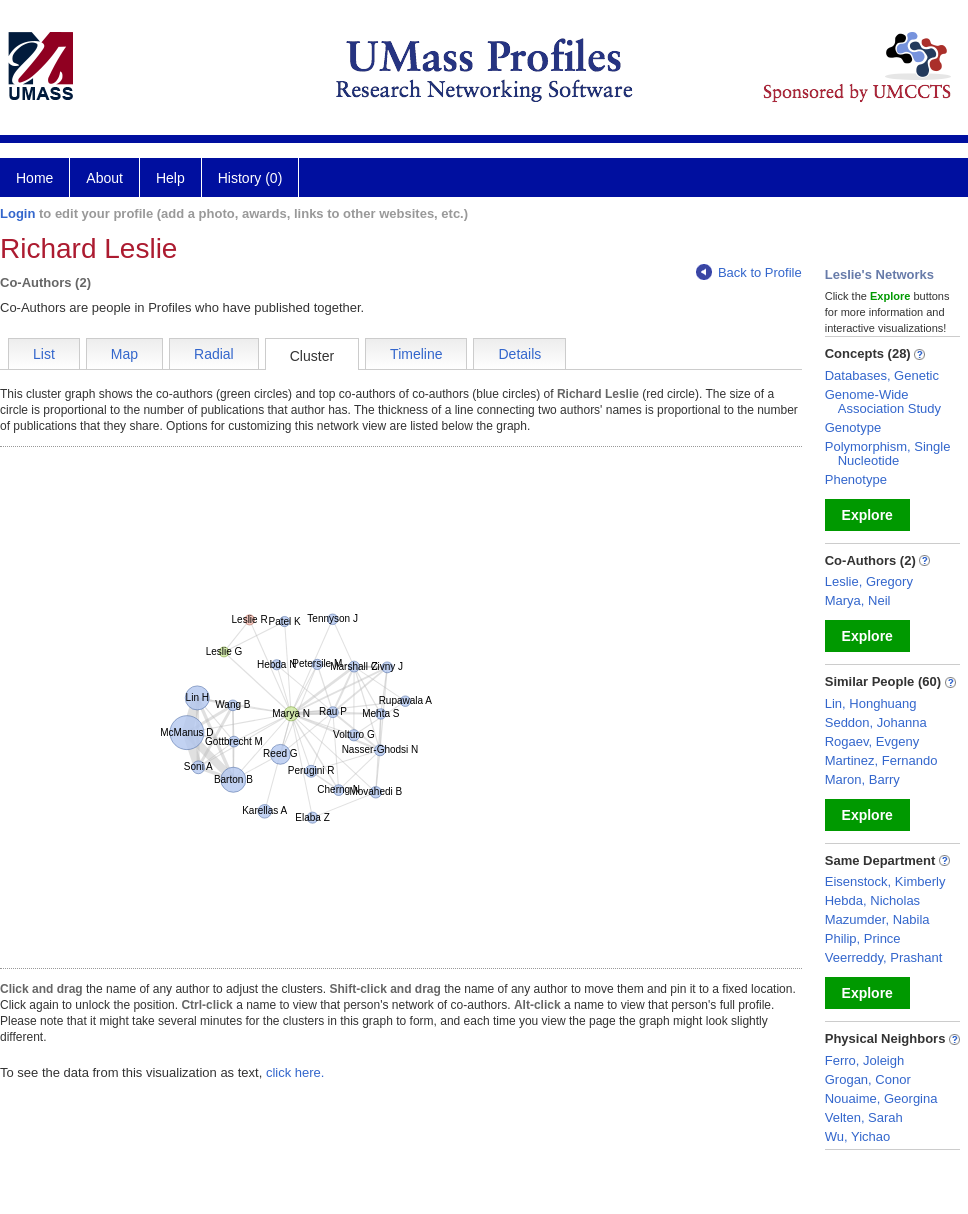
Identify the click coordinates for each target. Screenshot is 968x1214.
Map (124, 354)
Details (519, 354)
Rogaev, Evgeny (872, 741)
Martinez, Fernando (881, 760)
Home (34, 178)
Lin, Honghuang (871, 703)
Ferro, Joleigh (864, 1060)
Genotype (853, 427)
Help (170, 178)
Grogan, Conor (868, 1079)
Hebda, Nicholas (872, 900)
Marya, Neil (858, 600)
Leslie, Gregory (869, 581)
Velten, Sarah (864, 1117)
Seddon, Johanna (876, 722)
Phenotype (856, 479)
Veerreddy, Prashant (884, 957)
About (104, 178)
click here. (295, 1072)
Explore (867, 515)
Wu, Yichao (858, 1136)
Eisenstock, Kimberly (885, 881)
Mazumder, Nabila (877, 919)
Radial (214, 354)
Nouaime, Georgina (881, 1098)
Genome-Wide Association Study (883, 401)
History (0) (250, 178)
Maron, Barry (862, 779)
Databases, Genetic (882, 375)
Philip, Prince (863, 938)
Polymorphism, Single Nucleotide (888, 453)
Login (17, 213)
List (44, 354)
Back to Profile (749, 272)
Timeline (416, 354)
